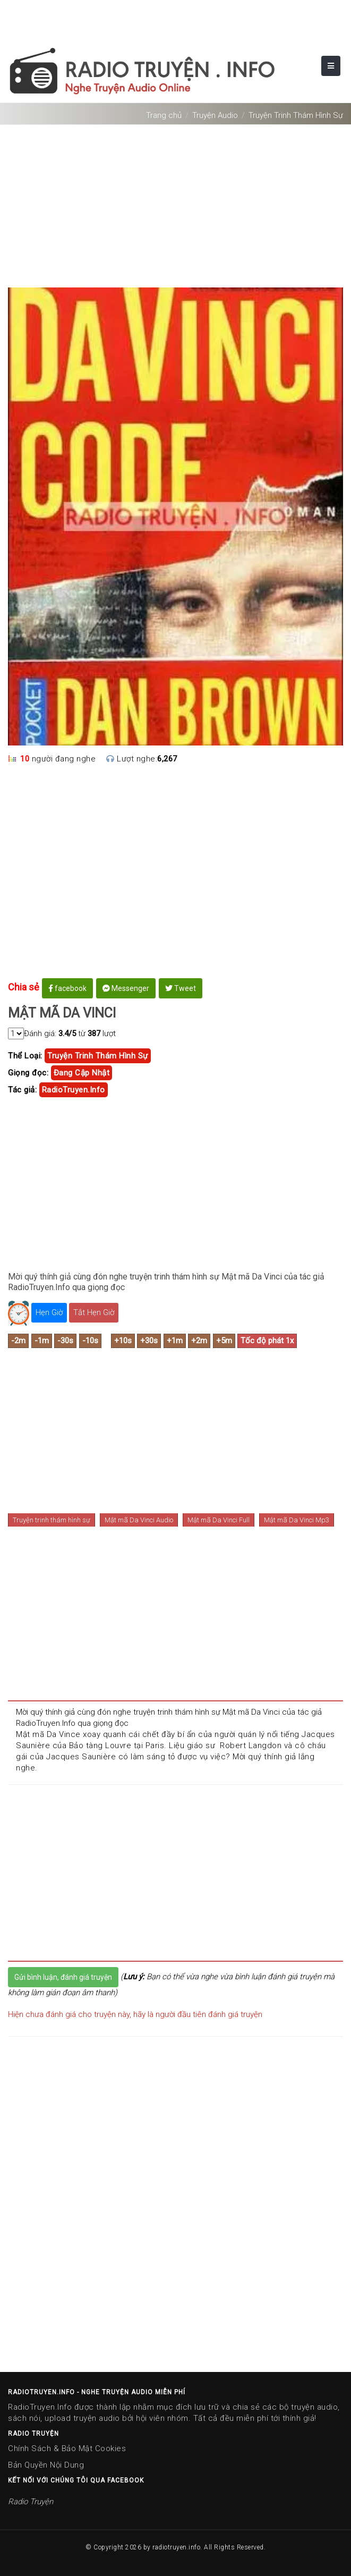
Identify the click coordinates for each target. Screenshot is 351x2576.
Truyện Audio (215, 115)
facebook (67, 988)
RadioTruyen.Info (73, 1090)
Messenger (125, 988)
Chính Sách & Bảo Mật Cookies (67, 2448)
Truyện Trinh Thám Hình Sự (296, 115)
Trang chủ (164, 115)
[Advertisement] (175, 202)
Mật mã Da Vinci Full (218, 1520)
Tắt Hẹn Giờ (93, 1312)
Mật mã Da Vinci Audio (139, 1520)
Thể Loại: (25, 1056)
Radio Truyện (30, 2501)
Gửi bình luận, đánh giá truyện (63, 1977)
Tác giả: (22, 1090)
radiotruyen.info (176, 2547)
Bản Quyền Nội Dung (46, 2465)
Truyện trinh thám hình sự (51, 1520)
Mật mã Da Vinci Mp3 (296, 1520)
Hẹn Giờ (49, 1312)
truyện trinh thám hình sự (97, 1056)
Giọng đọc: (28, 1073)
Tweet (180, 988)
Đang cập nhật (82, 1073)
